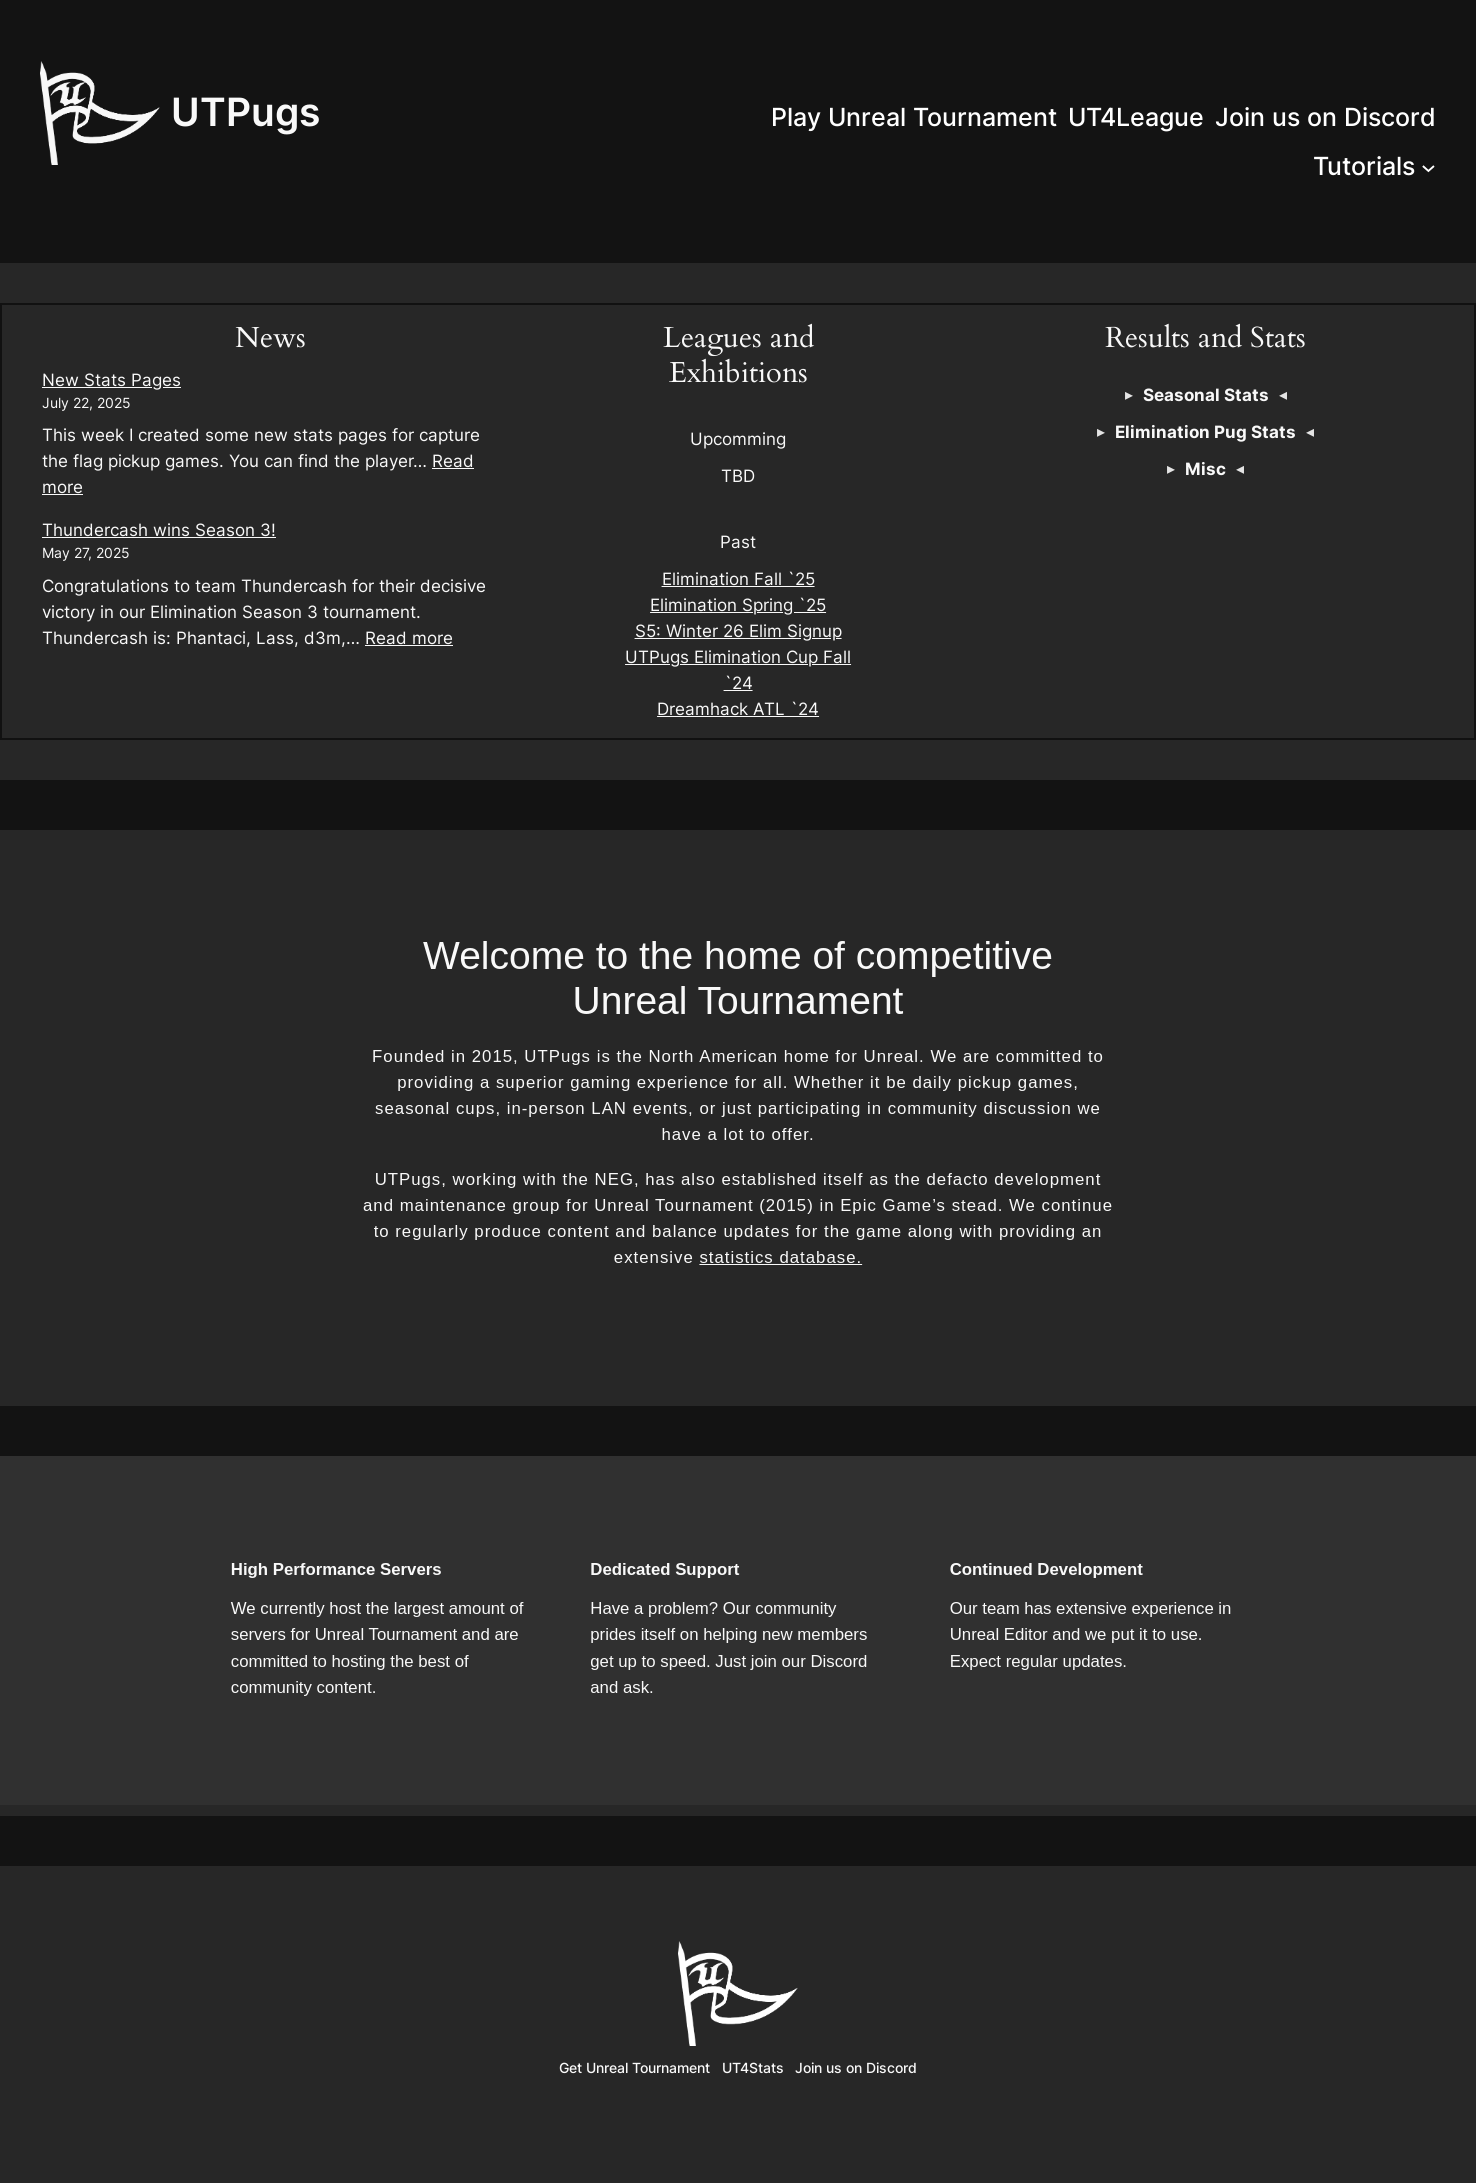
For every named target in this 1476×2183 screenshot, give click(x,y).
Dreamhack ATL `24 (738, 709)
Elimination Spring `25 (738, 605)
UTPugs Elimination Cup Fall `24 (738, 670)
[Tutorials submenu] (1428, 166)
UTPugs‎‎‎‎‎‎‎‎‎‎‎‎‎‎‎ (245, 111)
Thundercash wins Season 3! (159, 530)
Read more (409, 638)
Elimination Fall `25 (738, 579)
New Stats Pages (111, 380)
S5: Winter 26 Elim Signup (738, 631)
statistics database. (780, 1257)
